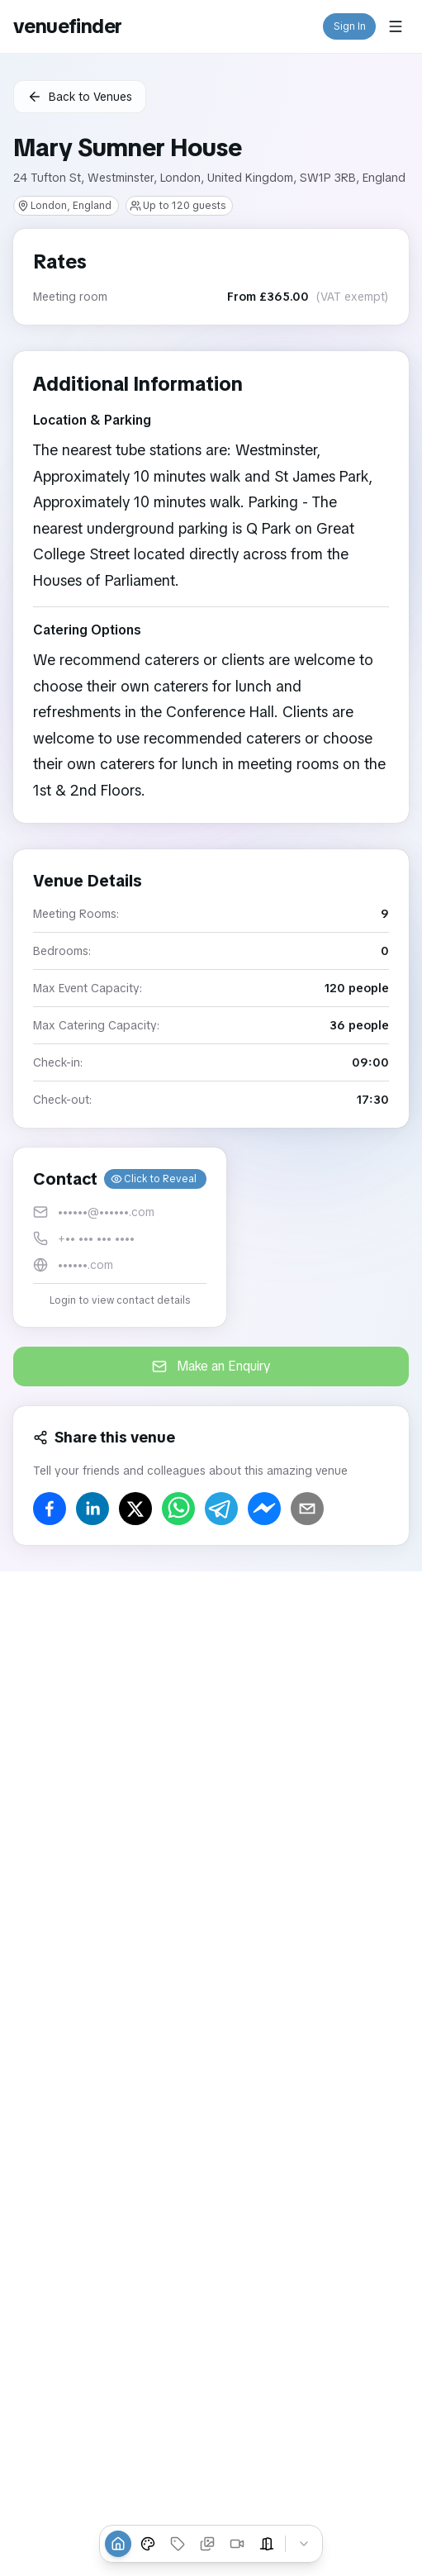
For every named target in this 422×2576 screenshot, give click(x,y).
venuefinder (67, 26)
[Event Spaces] (267, 2544)
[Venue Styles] (148, 2544)
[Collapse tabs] (304, 2544)
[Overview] (118, 2544)
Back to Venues (79, 96)
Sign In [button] (350, 26)
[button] (119, 1237)
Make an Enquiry (211, 1366)
